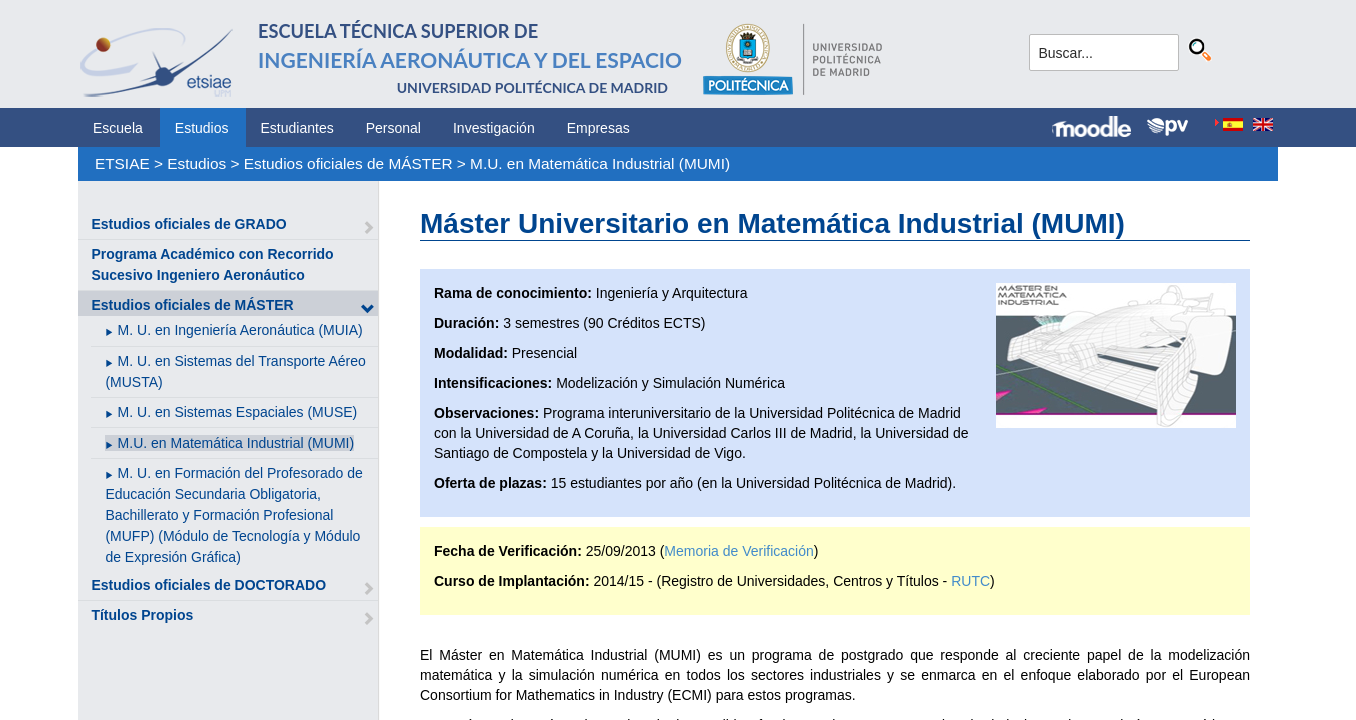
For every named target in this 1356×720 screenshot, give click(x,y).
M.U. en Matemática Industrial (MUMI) (600, 163)
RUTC (970, 581)
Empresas (598, 128)
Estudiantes (297, 128)
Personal (393, 128)
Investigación (494, 128)
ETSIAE (122, 163)
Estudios (202, 128)
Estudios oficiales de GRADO (188, 224)
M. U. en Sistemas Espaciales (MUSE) (238, 412)
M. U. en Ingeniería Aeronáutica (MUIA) (240, 330)
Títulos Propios (142, 615)
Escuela (118, 128)
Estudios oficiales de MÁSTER (348, 163)
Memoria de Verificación (738, 551)
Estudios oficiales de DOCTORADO (208, 585)
